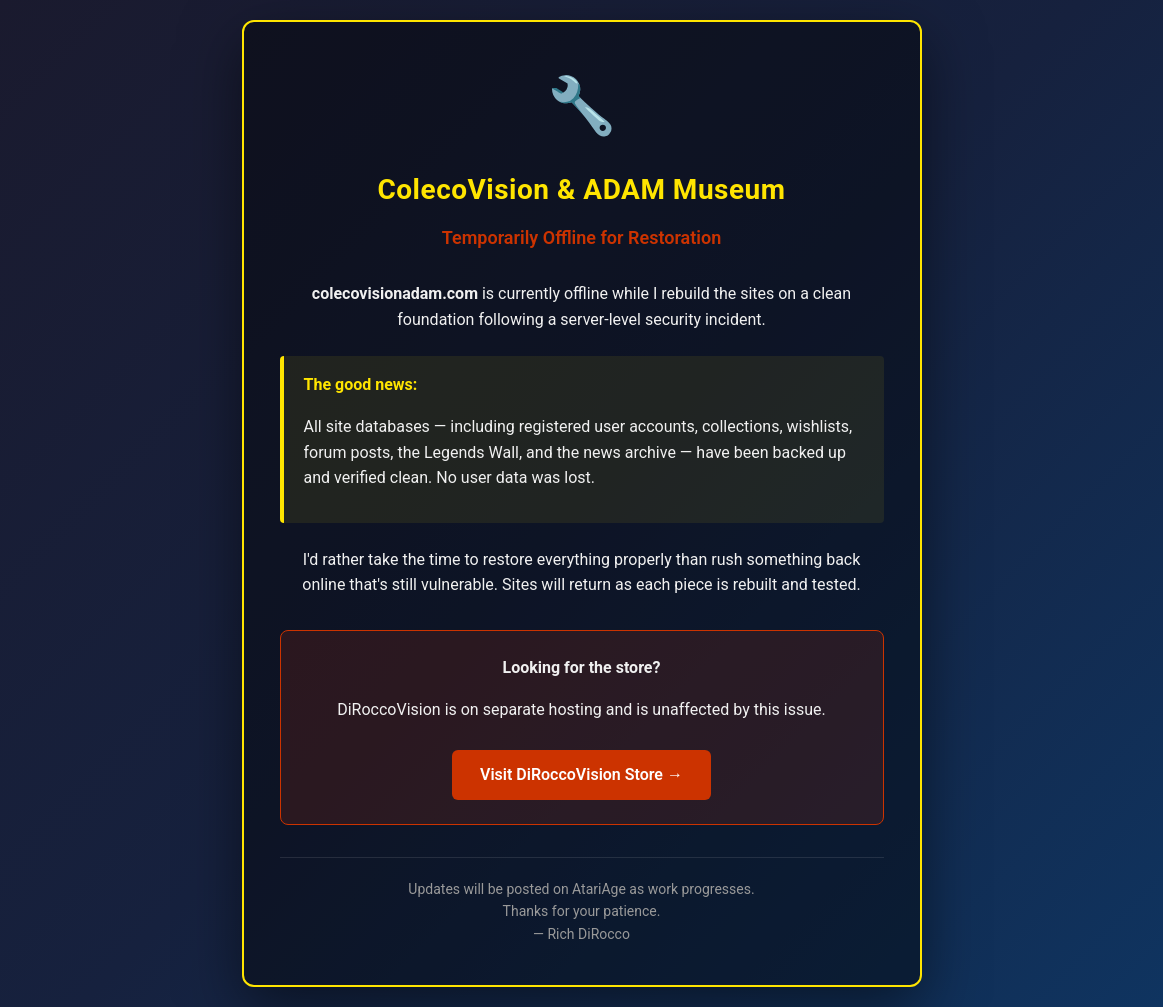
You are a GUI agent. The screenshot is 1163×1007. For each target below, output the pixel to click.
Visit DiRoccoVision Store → (581, 774)
